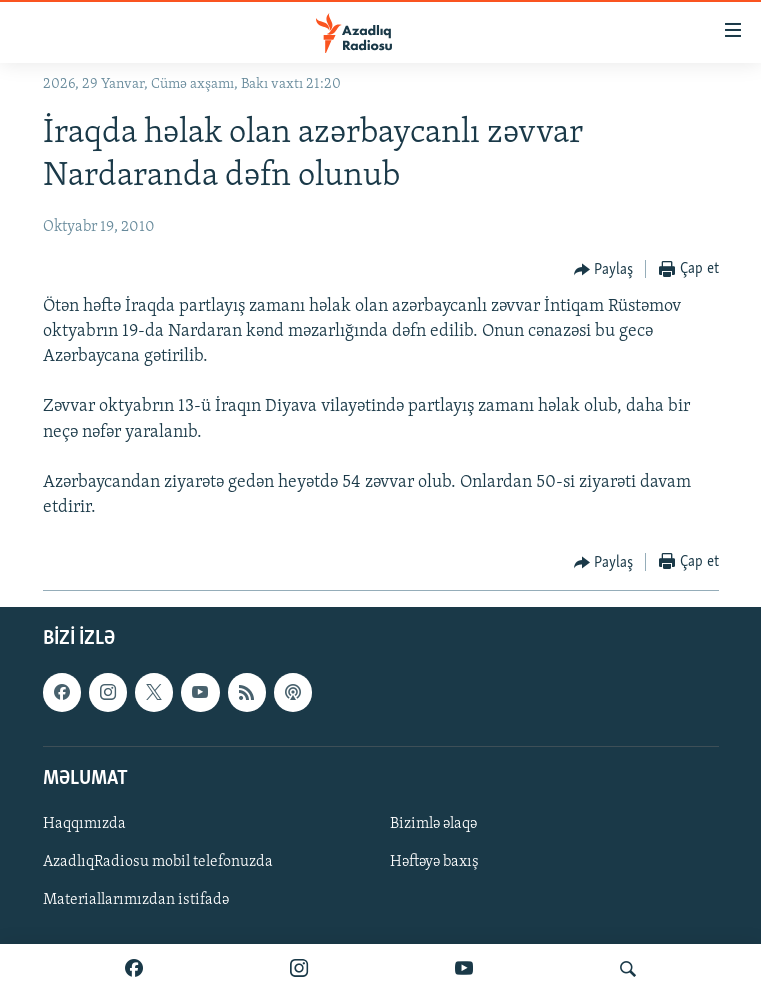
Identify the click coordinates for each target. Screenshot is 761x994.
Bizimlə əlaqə (433, 824)
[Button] (604, 270)
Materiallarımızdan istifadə (136, 901)
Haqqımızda (84, 824)
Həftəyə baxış (434, 862)
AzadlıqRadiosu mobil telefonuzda (158, 862)
